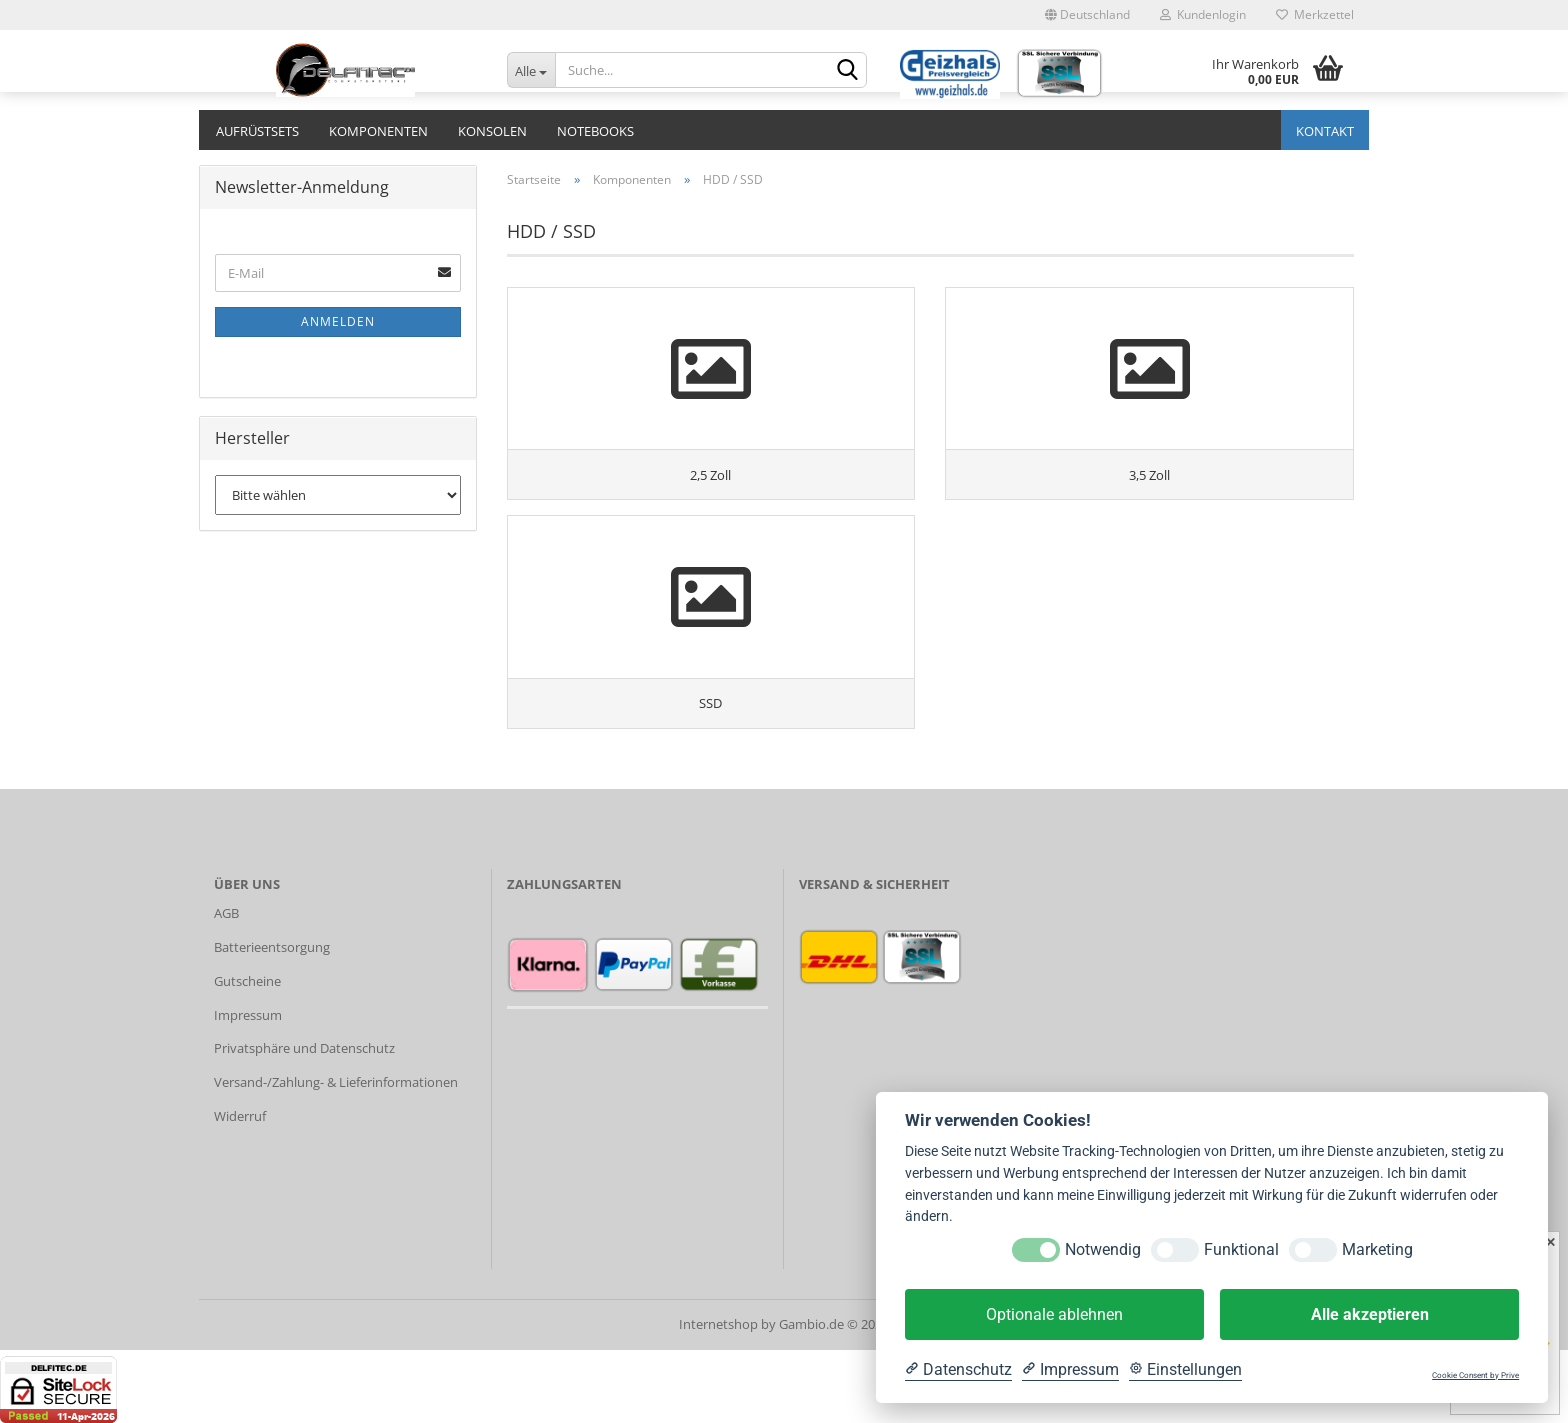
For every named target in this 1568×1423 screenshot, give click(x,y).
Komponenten (378, 131)
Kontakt (1325, 131)
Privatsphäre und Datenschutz (304, 1122)
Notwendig (1103, 1249)
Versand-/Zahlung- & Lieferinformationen (336, 1156)
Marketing (1377, 1249)
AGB (226, 987)
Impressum (248, 1088)
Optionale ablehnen (1054, 1314)
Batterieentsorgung (272, 1021)
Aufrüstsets (257, 131)
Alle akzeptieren (1370, 1314)
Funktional (1241, 1249)
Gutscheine (247, 1054)
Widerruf (240, 1190)
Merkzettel (1315, 14)
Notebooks (595, 131)
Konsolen (492, 131)
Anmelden (338, 321)
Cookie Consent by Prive (1475, 1375)
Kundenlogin (1203, 14)
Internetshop (718, 1397)
